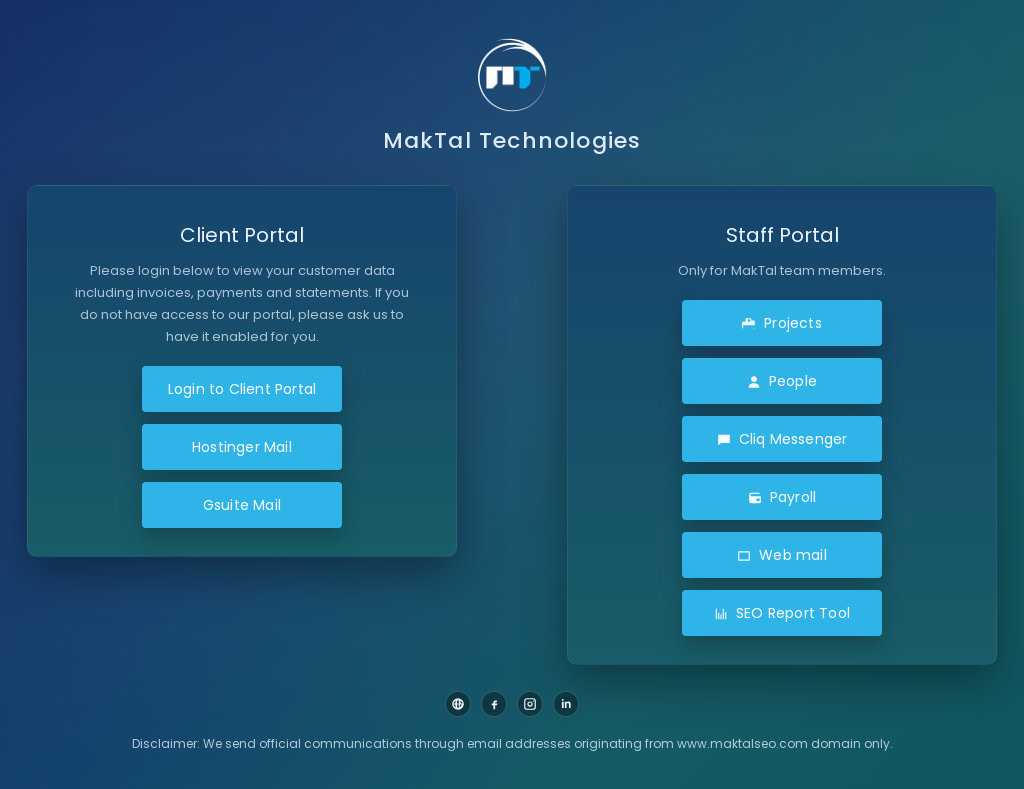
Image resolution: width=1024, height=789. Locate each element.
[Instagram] (530, 704)
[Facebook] (494, 704)
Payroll (782, 497)
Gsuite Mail (242, 505)
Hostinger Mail (242, 447)
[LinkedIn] (566, 704)
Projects (782, 323)
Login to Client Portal (242, 389)
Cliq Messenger (782, 439)
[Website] (458, 704)
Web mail (782, 555)
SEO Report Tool (782, 613)
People (782, 381)
